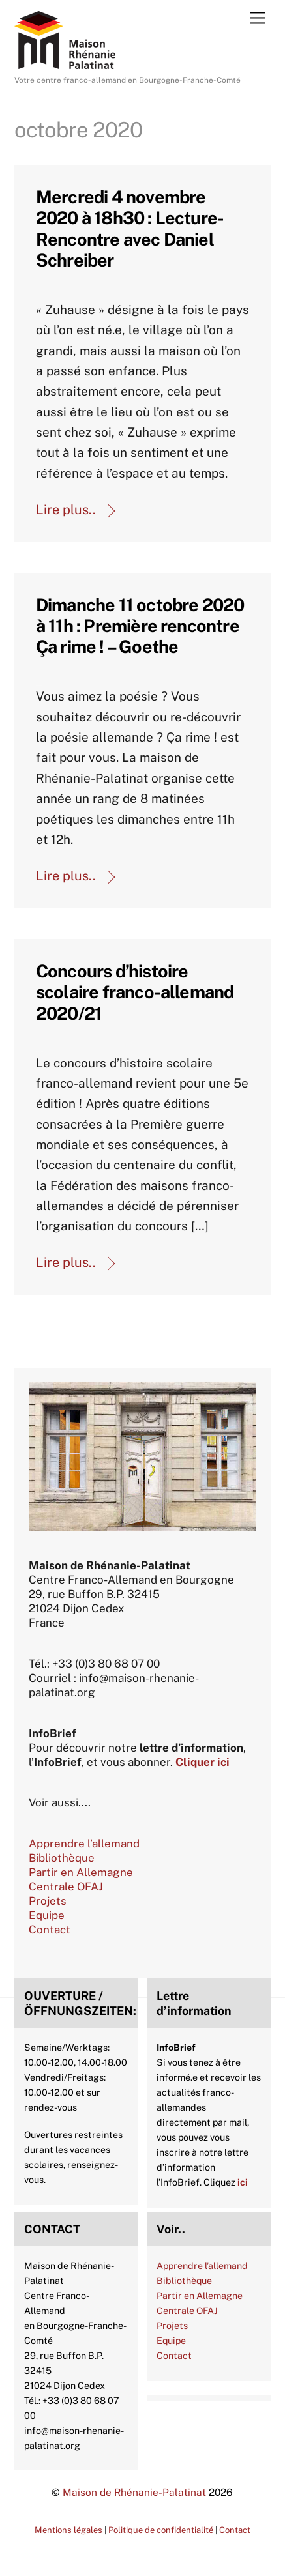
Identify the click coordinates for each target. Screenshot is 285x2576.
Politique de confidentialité (160, 2530)
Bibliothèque (62, 1857)
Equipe (47, 1915)
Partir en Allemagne (81, 1872)
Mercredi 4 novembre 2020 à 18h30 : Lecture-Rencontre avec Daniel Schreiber (130, 228)
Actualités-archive (39, 1051)
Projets (48, 1900)
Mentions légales (68, 2530)
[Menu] (258, 17)
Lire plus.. (66, 509)
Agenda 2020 (39, 685)
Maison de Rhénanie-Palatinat (134, 2492)
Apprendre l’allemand (84, 1843)
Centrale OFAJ (66, 1886)
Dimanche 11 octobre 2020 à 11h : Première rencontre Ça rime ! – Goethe (140, 626)
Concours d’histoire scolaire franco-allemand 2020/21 (135, 992)
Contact (49, 1929)
